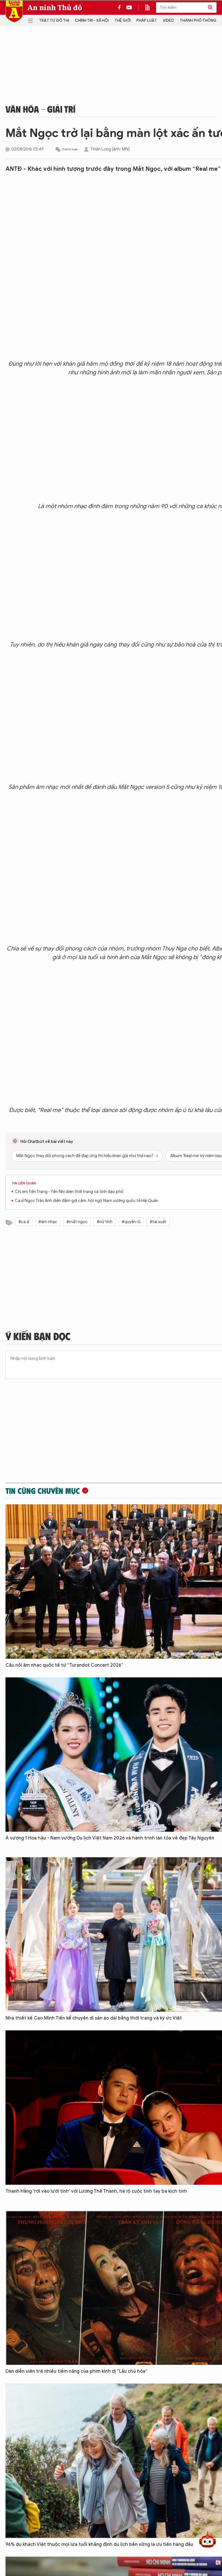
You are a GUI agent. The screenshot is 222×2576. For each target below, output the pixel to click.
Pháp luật (146, 20)
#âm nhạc (47, 1221)
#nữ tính (104, 1221)
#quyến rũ (131, 1221)
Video (168, 20)
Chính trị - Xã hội (92, 20)
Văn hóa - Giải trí (40, 108)
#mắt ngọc (77, 1221)
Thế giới (122, 20)
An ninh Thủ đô (54, 7)
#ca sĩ (23, 1221)
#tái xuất (158, 1221)
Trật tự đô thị (54, 20)
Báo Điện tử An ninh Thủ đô (14, 11)
